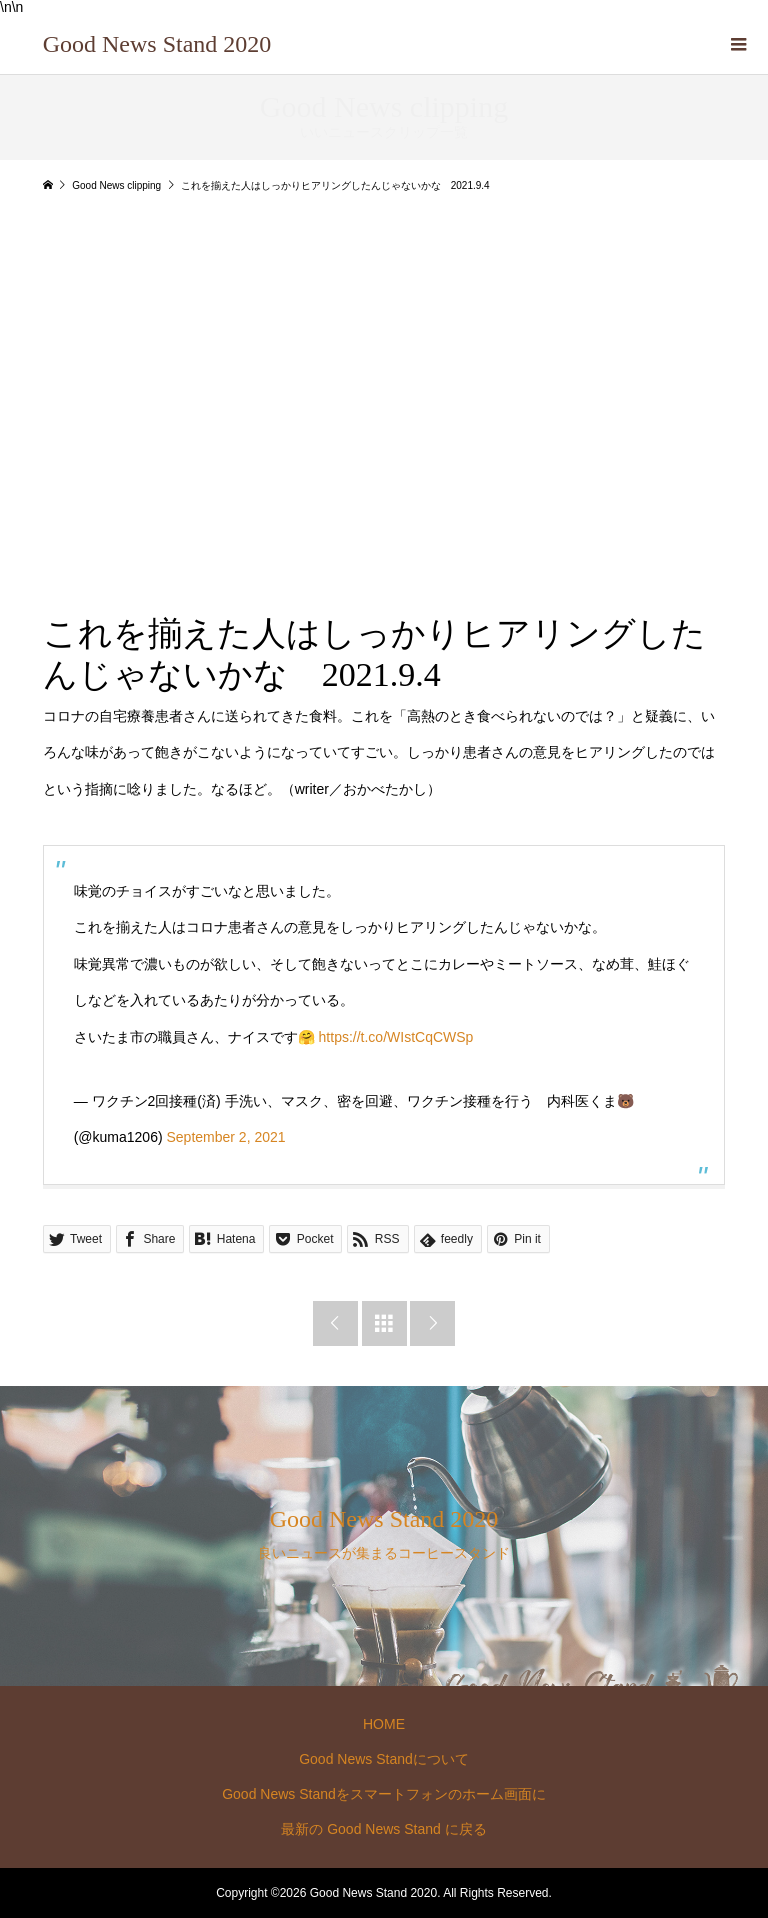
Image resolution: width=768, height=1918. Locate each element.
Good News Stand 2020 (157, 44)
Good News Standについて (384, 1759)
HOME (384, 1724)
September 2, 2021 (225, 1137)
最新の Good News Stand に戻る (383, 1829)
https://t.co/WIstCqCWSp (396, 1037)
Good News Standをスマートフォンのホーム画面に (384, 1794)
